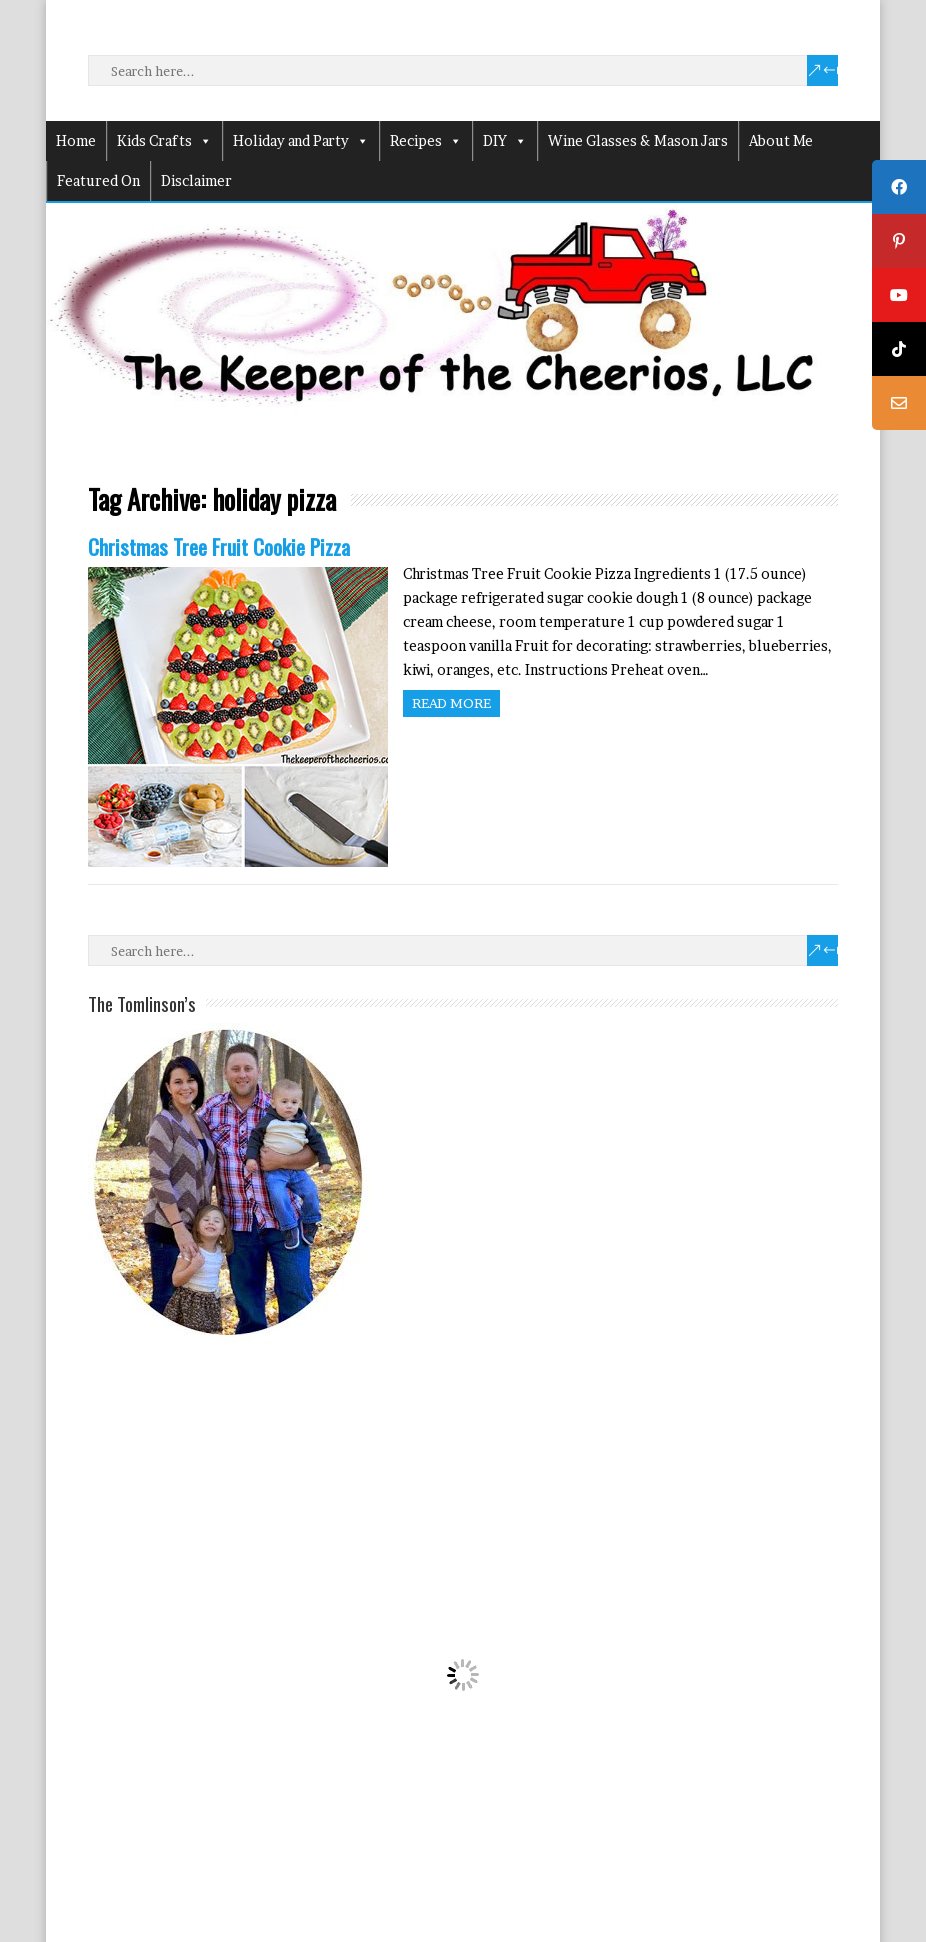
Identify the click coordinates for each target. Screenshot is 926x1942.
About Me (781, 140)
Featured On (98, 180)
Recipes (426, 141)
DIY (505, 141)
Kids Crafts (164, 141)
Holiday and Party (301, 141)
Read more (451, 703)
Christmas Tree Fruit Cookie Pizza (219, 546)
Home (76, 140)
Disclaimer (196, 180)
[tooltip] (899, 187)
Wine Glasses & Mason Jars (638, 140)
